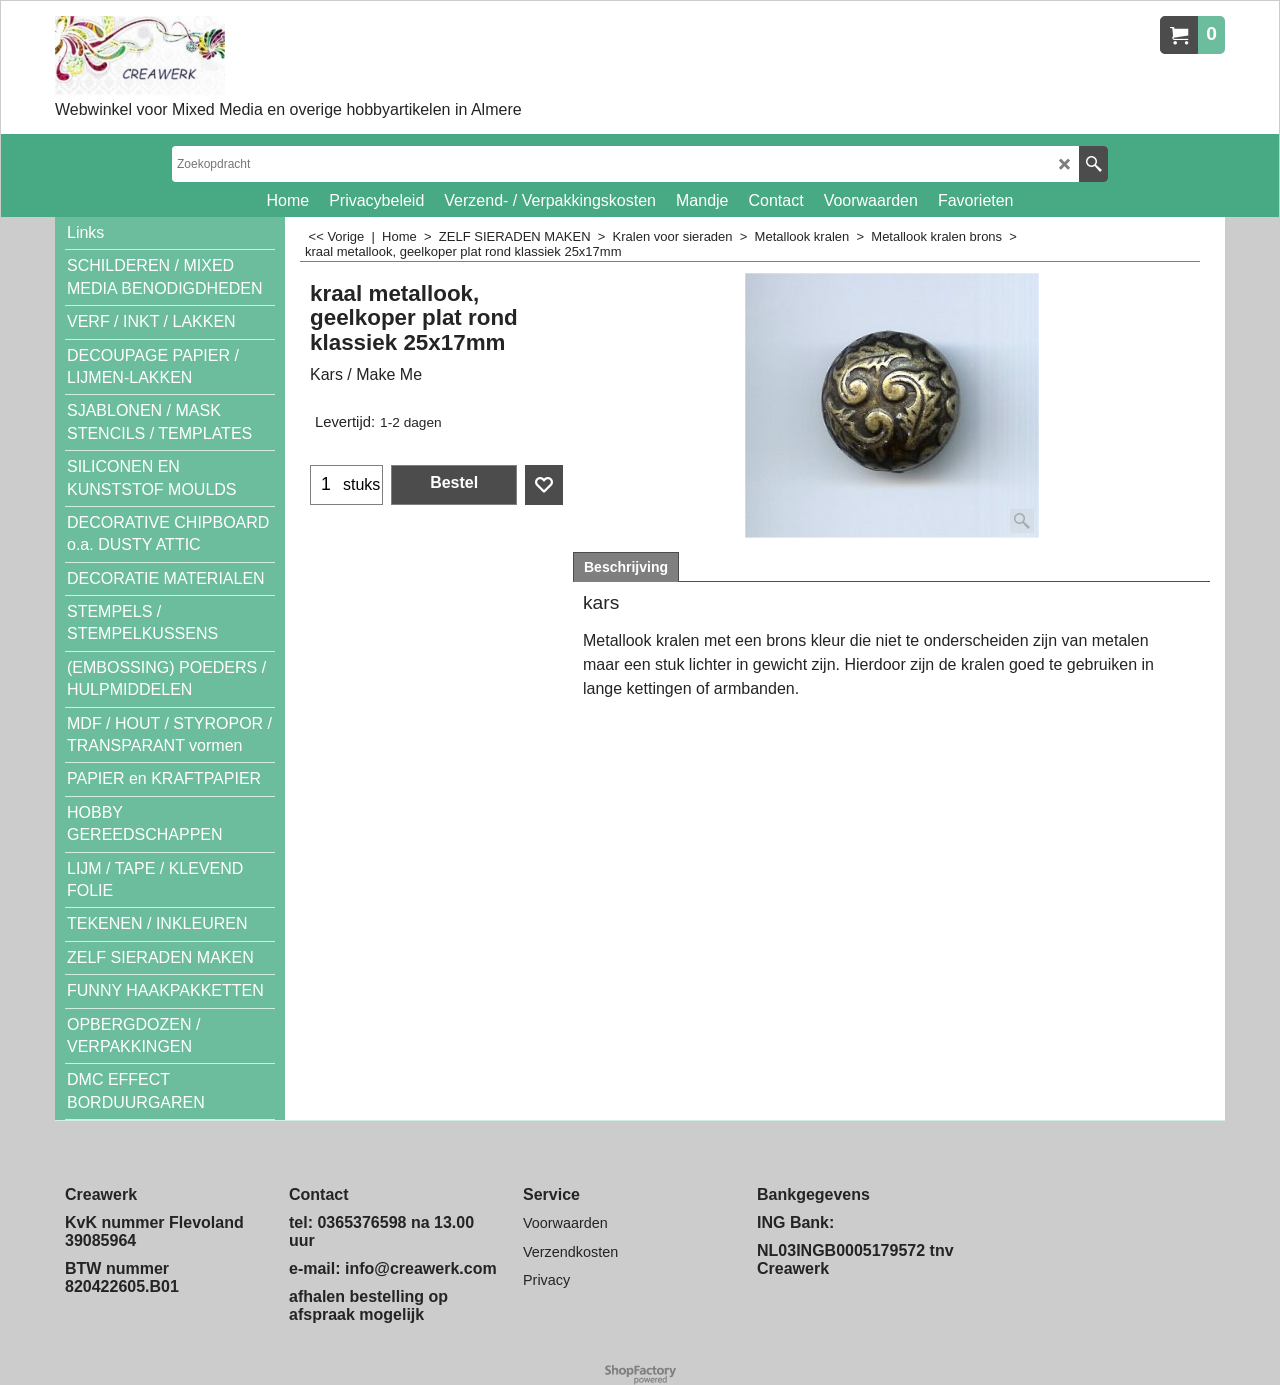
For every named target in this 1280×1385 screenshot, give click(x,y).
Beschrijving (626, 567)
